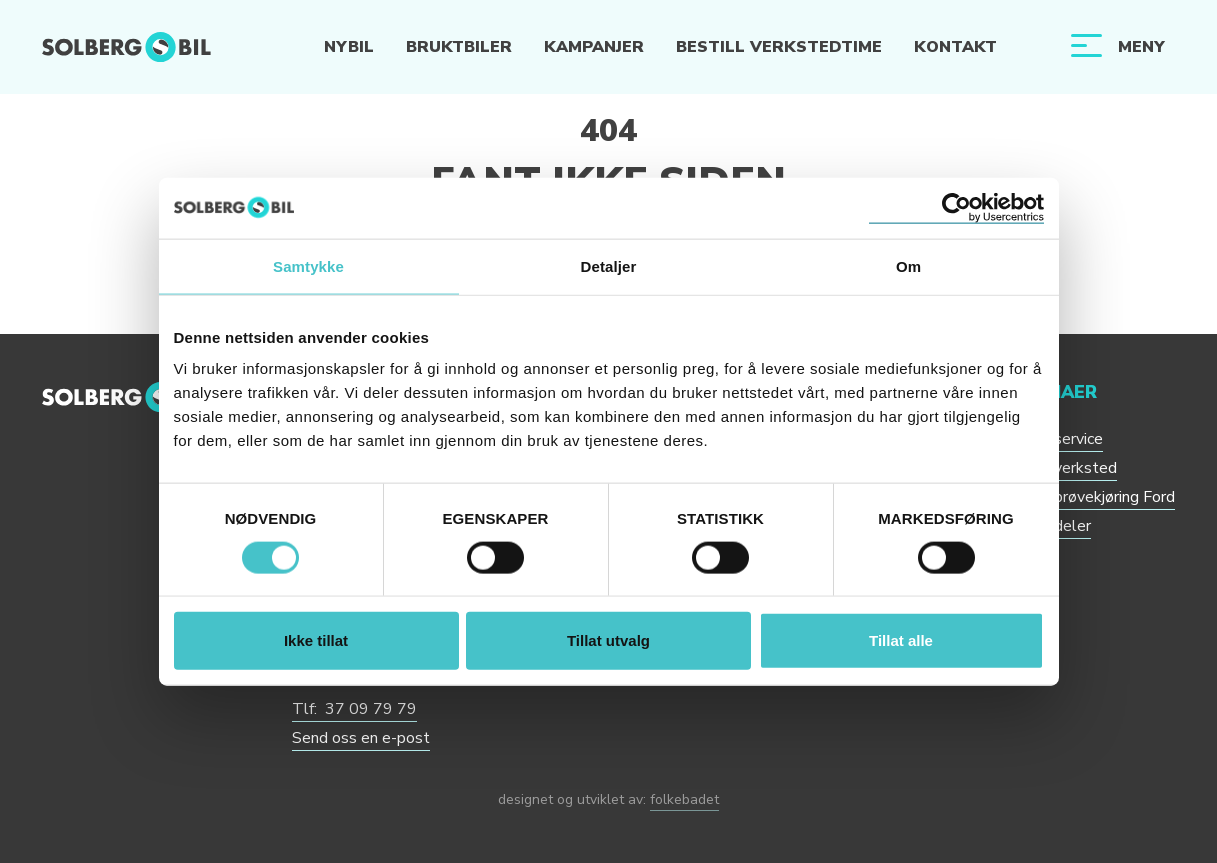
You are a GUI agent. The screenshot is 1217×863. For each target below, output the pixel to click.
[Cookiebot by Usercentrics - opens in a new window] (956, 207)
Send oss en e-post (361, 738)
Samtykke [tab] (308, 265)
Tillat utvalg (608, 640)
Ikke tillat (316, 640)
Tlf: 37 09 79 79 (354, 709)
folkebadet (684, 799)
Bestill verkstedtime (779, 47)
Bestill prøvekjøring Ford (1088, 497)
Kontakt (955, 47)
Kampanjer (594, 47)
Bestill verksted (1059, 468)
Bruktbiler (459, 47)
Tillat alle (901, 640)
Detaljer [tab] (609, 265)
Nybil (349, 47)
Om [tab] (908, 265)
